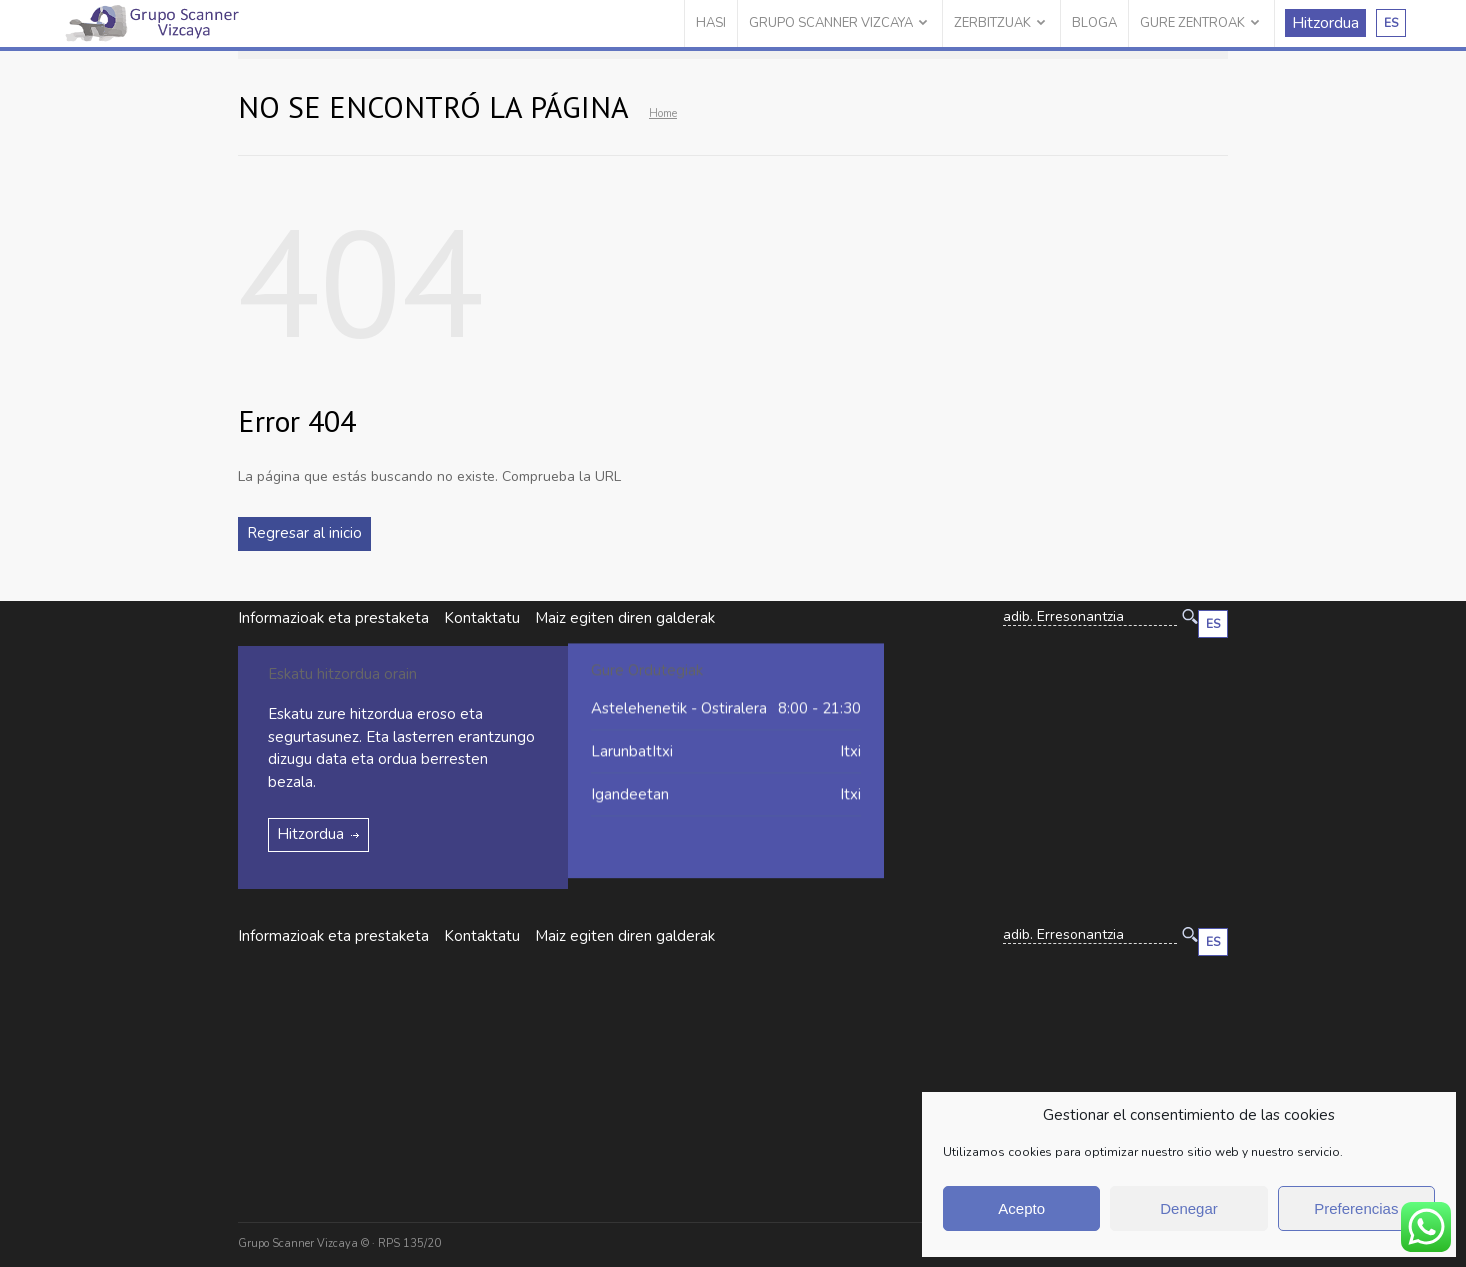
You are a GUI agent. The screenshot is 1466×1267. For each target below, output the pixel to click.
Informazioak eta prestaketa (333, 618)
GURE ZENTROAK (1192, 23)
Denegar (1189, 1208)
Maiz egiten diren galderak (625, 936)
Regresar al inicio (304, 533)
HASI (711, 23)
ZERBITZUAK (992, 23)
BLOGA (1094, 23)
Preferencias (1356, 1208)
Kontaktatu (482, 618)
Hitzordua (1325, 23)
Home (663, 113)
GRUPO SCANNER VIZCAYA (831, 23)
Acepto (1021, 1208)
